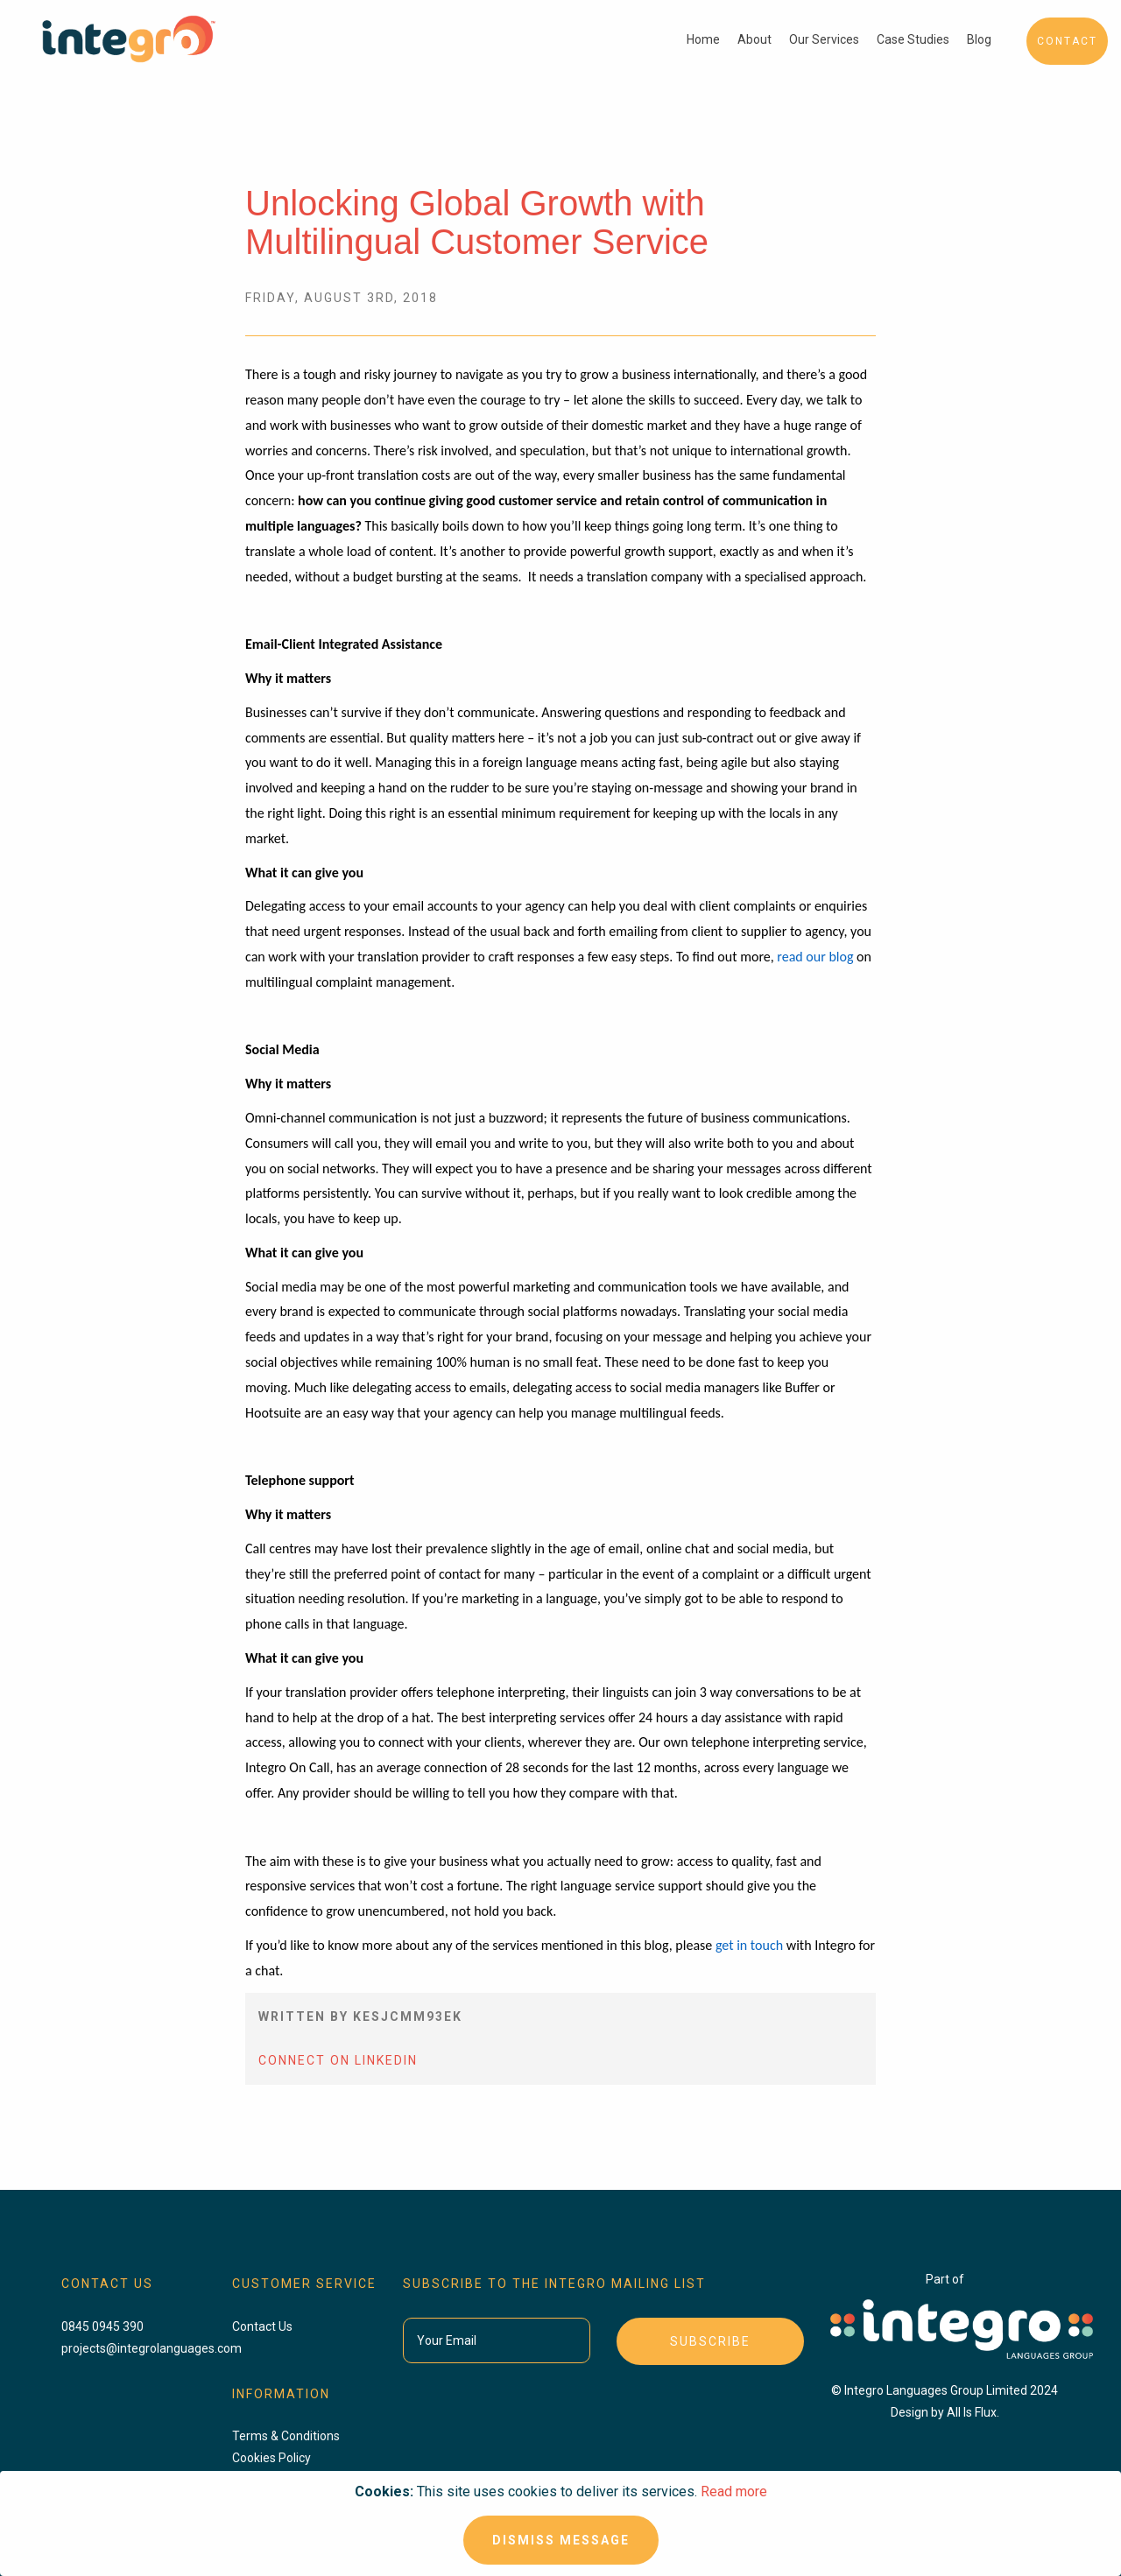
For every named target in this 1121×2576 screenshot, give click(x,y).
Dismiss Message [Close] (561, 2540)
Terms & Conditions (286, 2436)
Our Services (824, 39)
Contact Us (262, 2326)
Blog (979, 39)
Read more (734, 2491)
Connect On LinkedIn (338, 2060)
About (754, 39)
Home (703, 39)
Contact (1067, 41)
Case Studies (913, 39)
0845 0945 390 (102, 2326)
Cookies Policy (271, 2458)
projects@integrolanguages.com (151, 2348)
